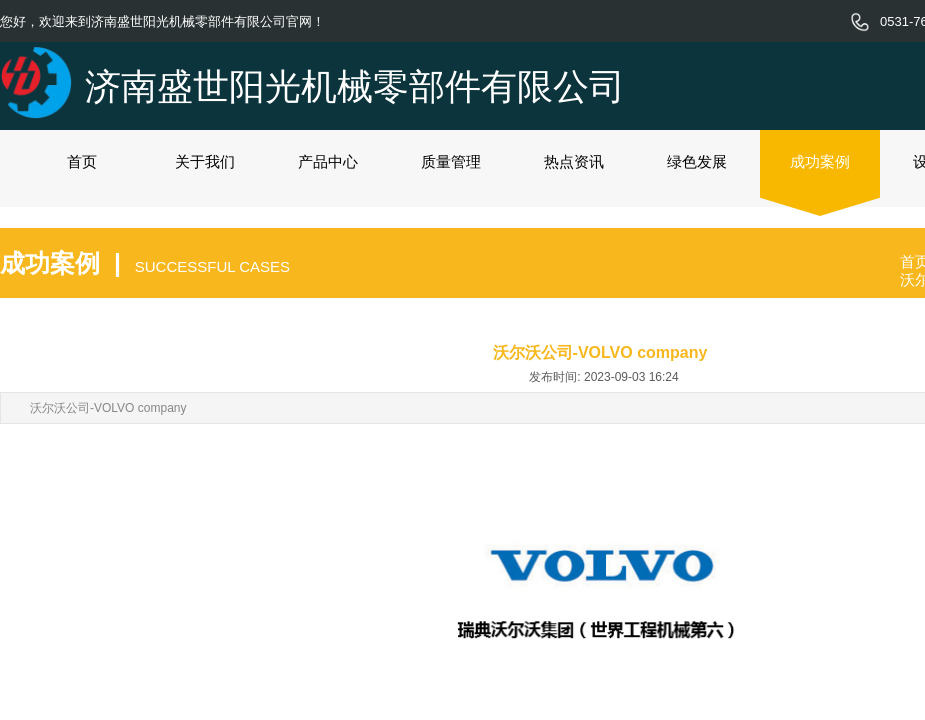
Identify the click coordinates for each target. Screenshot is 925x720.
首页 (82, 161)
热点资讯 (574, 161)
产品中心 (328, 161)
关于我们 (205, 161)
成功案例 (820, 161)
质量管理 (451, 161)
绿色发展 (697, 161)
